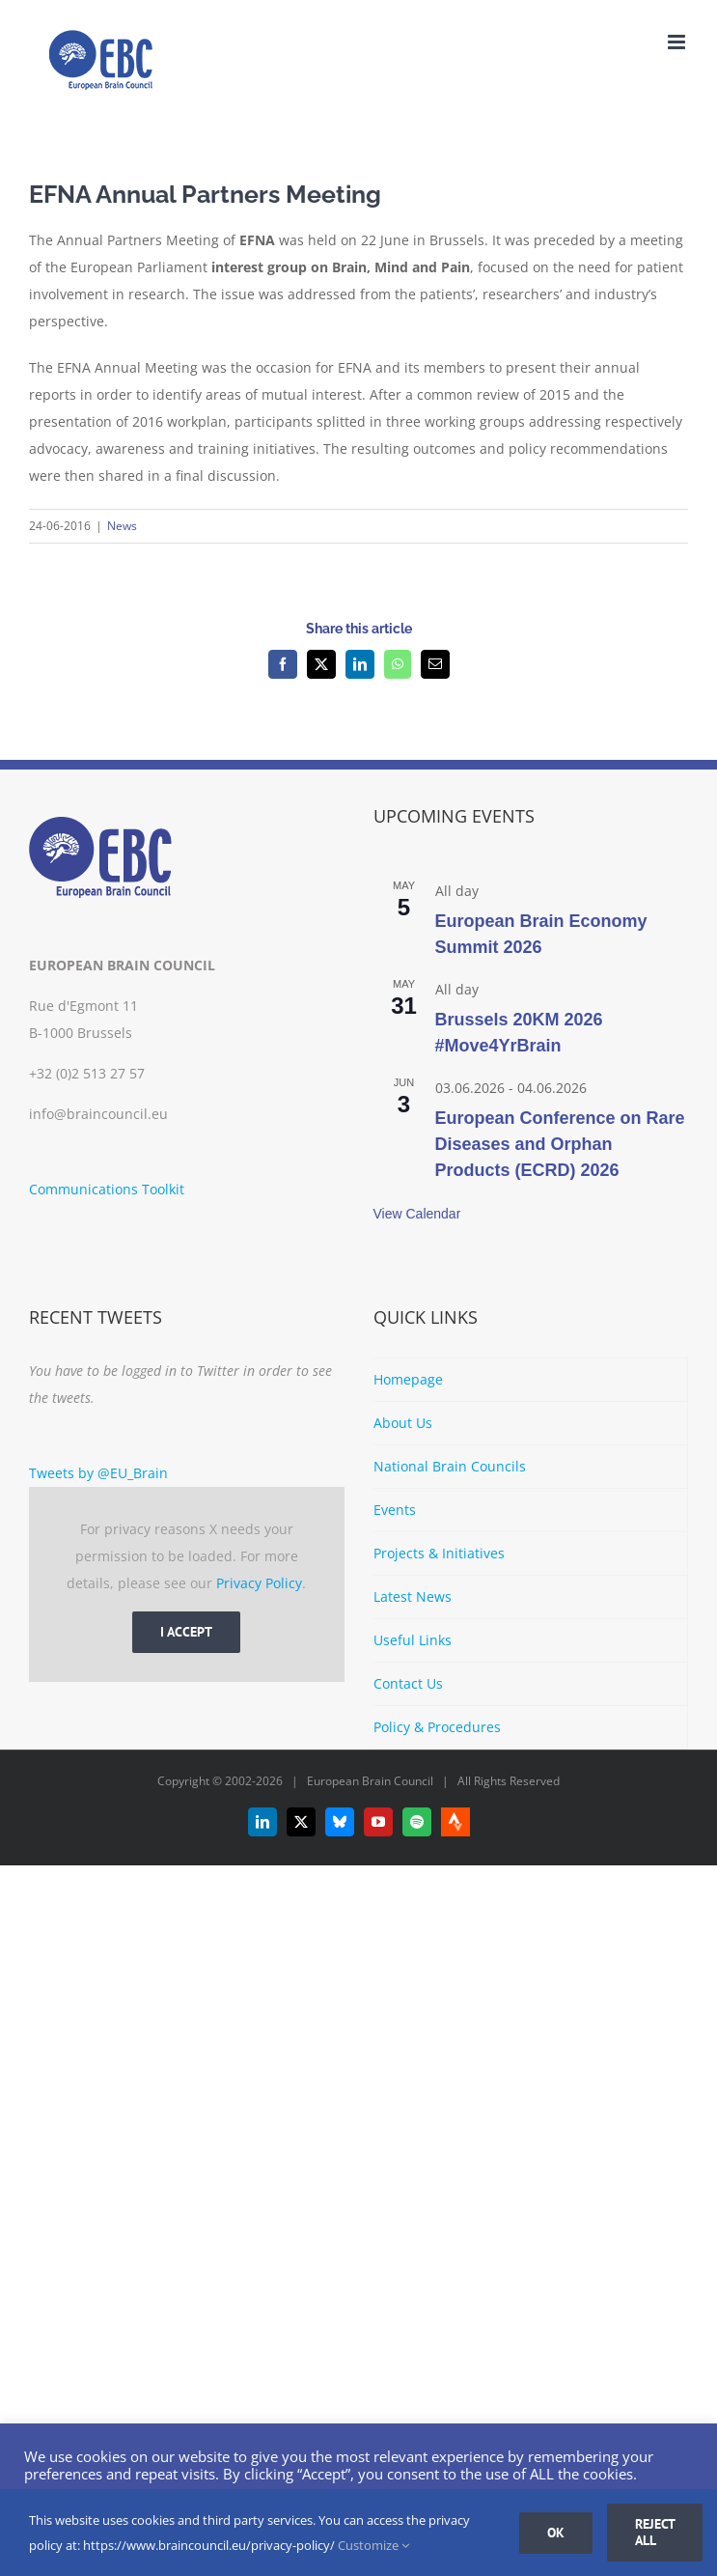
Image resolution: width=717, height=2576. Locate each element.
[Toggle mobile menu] (678, 42)
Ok (556, 2532)
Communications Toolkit (106, 1189)
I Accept (186, 1631)
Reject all (655, 2532)
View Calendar (417, 1213)
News (122, 526)
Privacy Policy (259, 1583)
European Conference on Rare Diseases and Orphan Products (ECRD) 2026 (560, 1144)
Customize (373, 2545)
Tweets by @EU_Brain (98, 1473)
